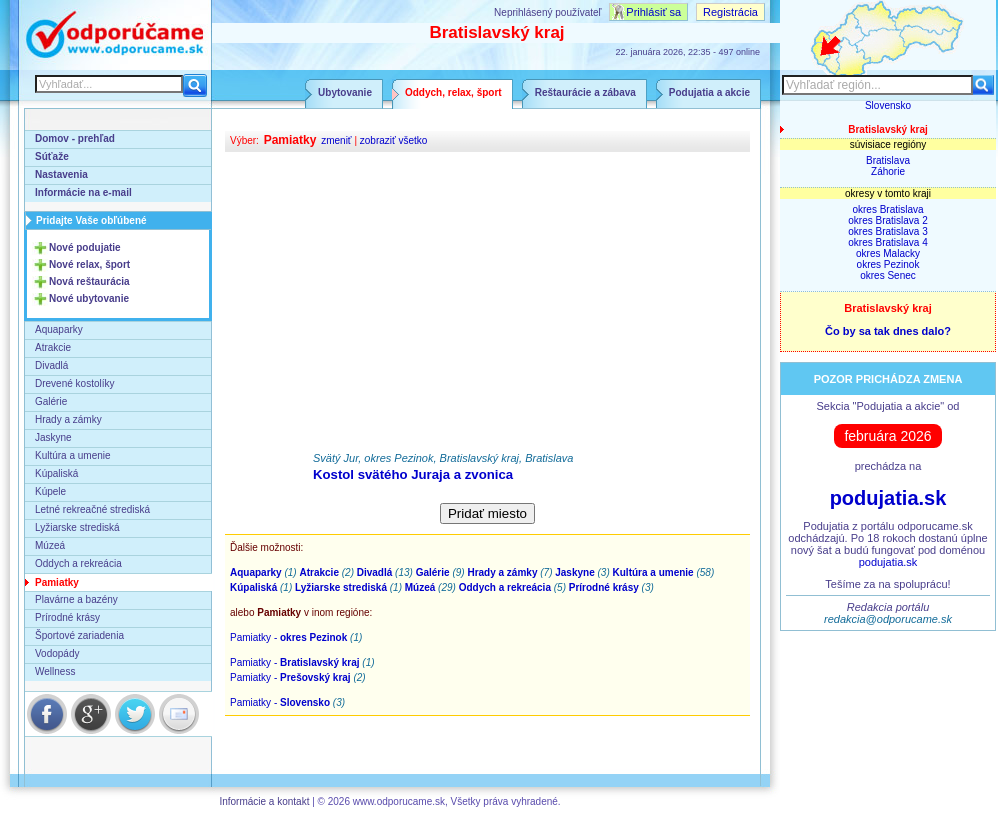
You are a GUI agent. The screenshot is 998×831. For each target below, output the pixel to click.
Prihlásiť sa (653, 12)
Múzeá (50, 545)
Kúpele (50, 491)
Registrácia (730, 12)
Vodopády (57, 653)
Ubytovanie (345, 92)
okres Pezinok (888, 264)
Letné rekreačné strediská (92, 509)
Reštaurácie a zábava (585, 92)
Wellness (55, 671)
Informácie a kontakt (264, 801)
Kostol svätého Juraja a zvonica (413, 474)
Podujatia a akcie (709, 92)
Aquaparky (59, 329)
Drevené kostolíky (74, 383)
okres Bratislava (887, 209)
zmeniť (336, 140)
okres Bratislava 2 (887, 220)
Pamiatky (57, 582)
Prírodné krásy (67, 617)
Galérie (51, 401)
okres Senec (888, 275)
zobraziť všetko (394, 140)
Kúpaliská (56, 473)
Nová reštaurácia (89, 281)
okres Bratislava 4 (887, 242)
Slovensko (888, 105)
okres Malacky (888, 253)
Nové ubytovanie (89, 298)
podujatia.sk (888, 498)
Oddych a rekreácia (78, 563)
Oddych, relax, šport (453, 92)
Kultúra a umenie (73, 455)
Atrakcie (53, 347)
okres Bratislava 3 (887, 231)
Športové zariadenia (79, 635)
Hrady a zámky (68, 419)
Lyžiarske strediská (77, 527)
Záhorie (888, 171)
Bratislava (888, 160)
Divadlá (51, 365)
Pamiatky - (288, 637)
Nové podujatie (85, 247)
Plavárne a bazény (76, 599)
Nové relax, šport (89, 264)
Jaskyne (53, 437)
